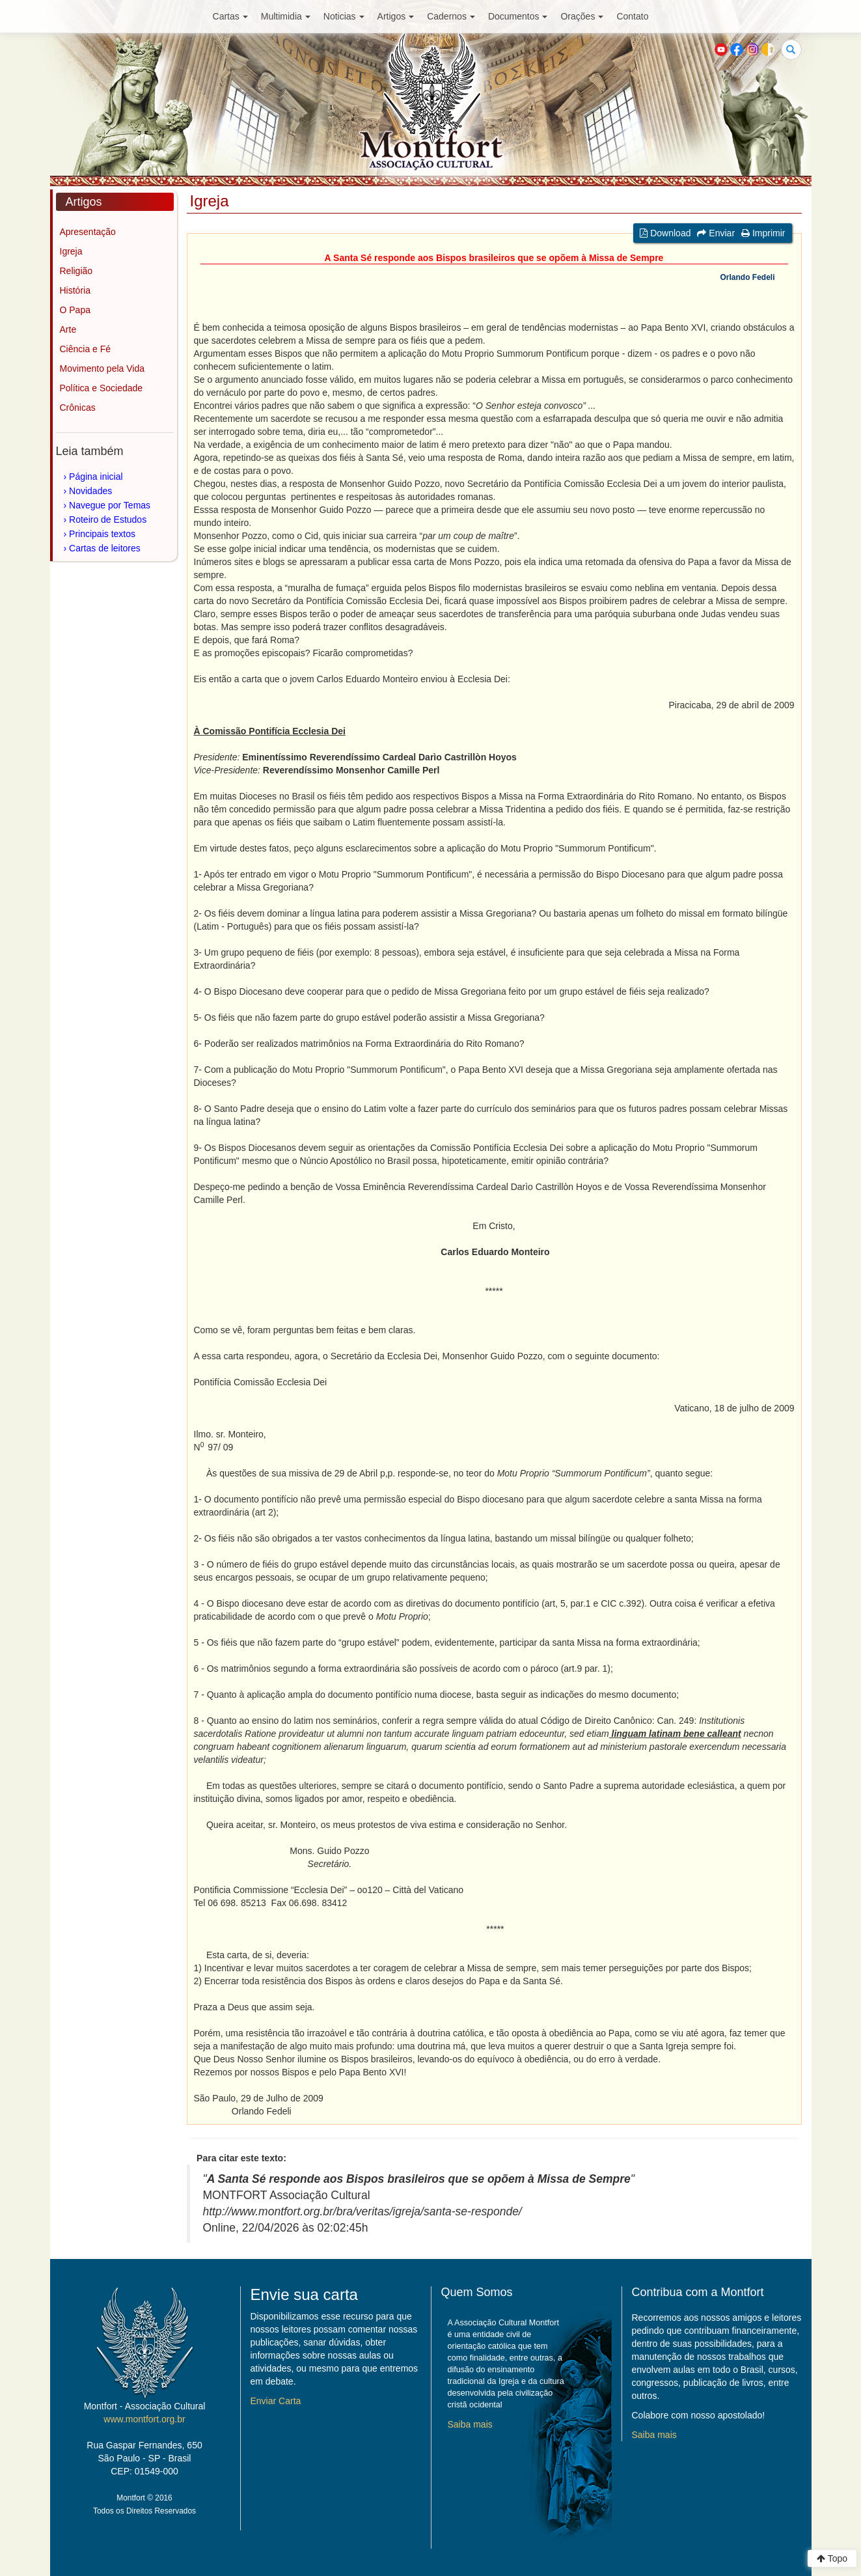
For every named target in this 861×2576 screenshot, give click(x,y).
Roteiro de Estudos (107, 519)
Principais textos (102, 534)
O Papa (75, 310)
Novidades (90, 491)
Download (665, 233)
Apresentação (88, 232)
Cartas (230, 16)
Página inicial (96, 476)
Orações (581, 16)
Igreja (71, 251)
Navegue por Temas (109, 505)
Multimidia (285, 16)
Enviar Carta (276, 2401)
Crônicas (78, 407)
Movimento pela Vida (102, 368)
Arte (68, 329)
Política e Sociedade (101, 388)
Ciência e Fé (85, 349)
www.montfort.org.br (144, 2419)
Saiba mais (470, 2424)
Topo (832, 2558)
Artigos (396, 16)
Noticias (343, 16)
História (75, 290)
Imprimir (763, 233)
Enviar (716, 233)
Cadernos (451, 16)
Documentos (518, 16)
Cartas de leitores (105, 548)
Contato (632, 16)
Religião (76, 271)
